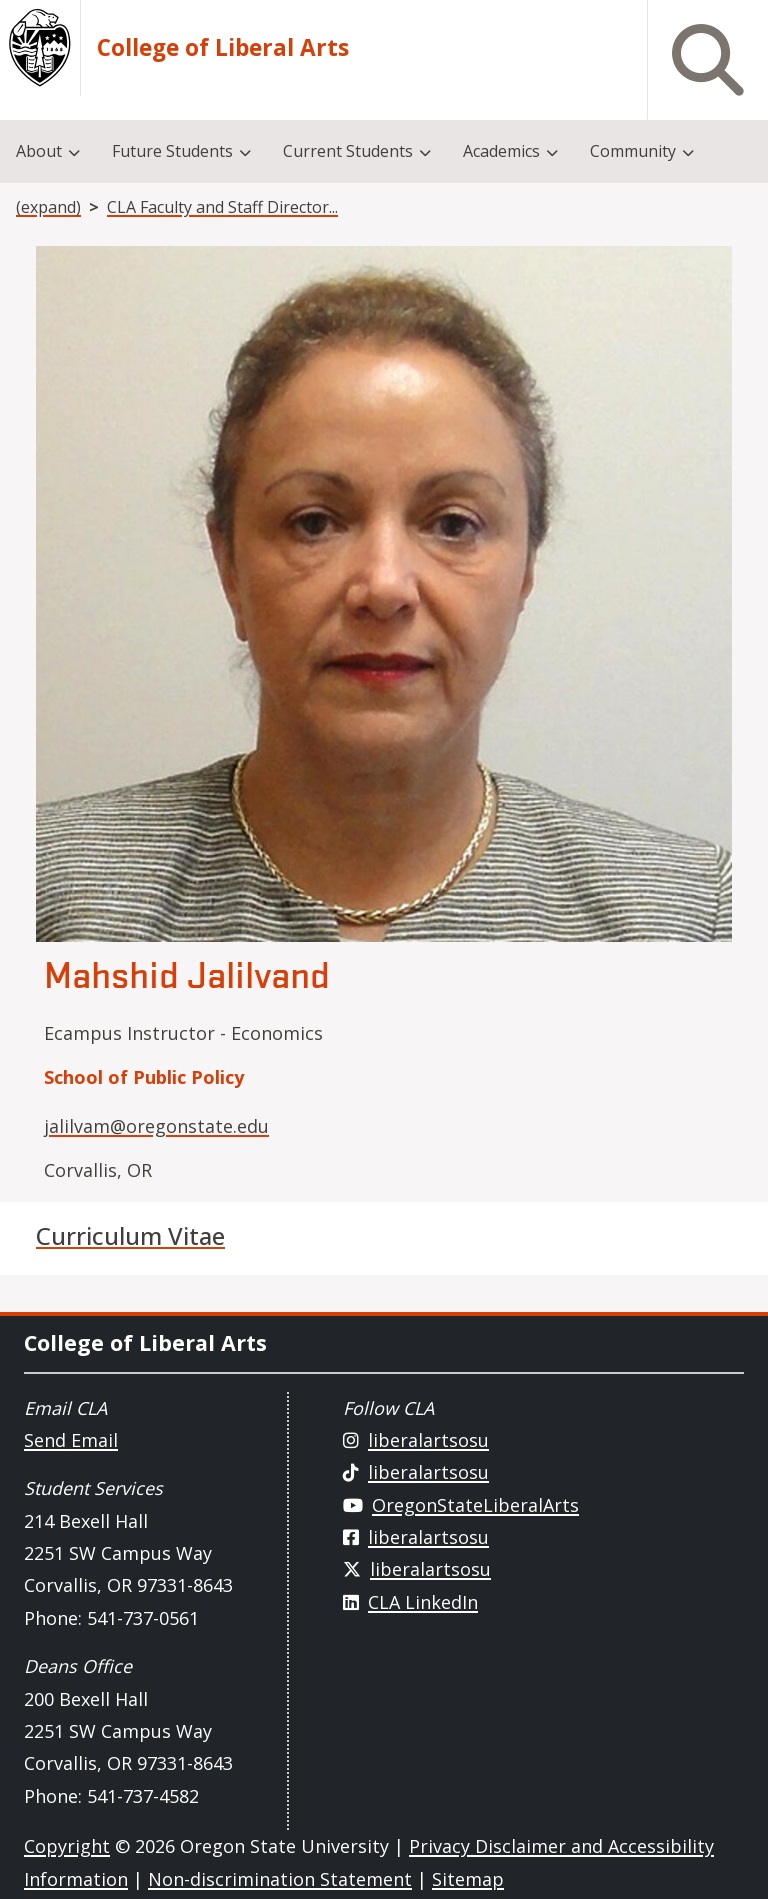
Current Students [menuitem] (348, 151)
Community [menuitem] (633, 151)
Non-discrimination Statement (280, 1879)
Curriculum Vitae (130, 1235)
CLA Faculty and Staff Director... (222, 207)
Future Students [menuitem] (172, 151)
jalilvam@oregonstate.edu (156, 1126)
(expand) (48, 207)
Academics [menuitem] (501, 151)
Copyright (67, 1846)
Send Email (71, 1440)
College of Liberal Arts (223, 48)
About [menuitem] (39, 151)
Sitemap (468, 1879)
